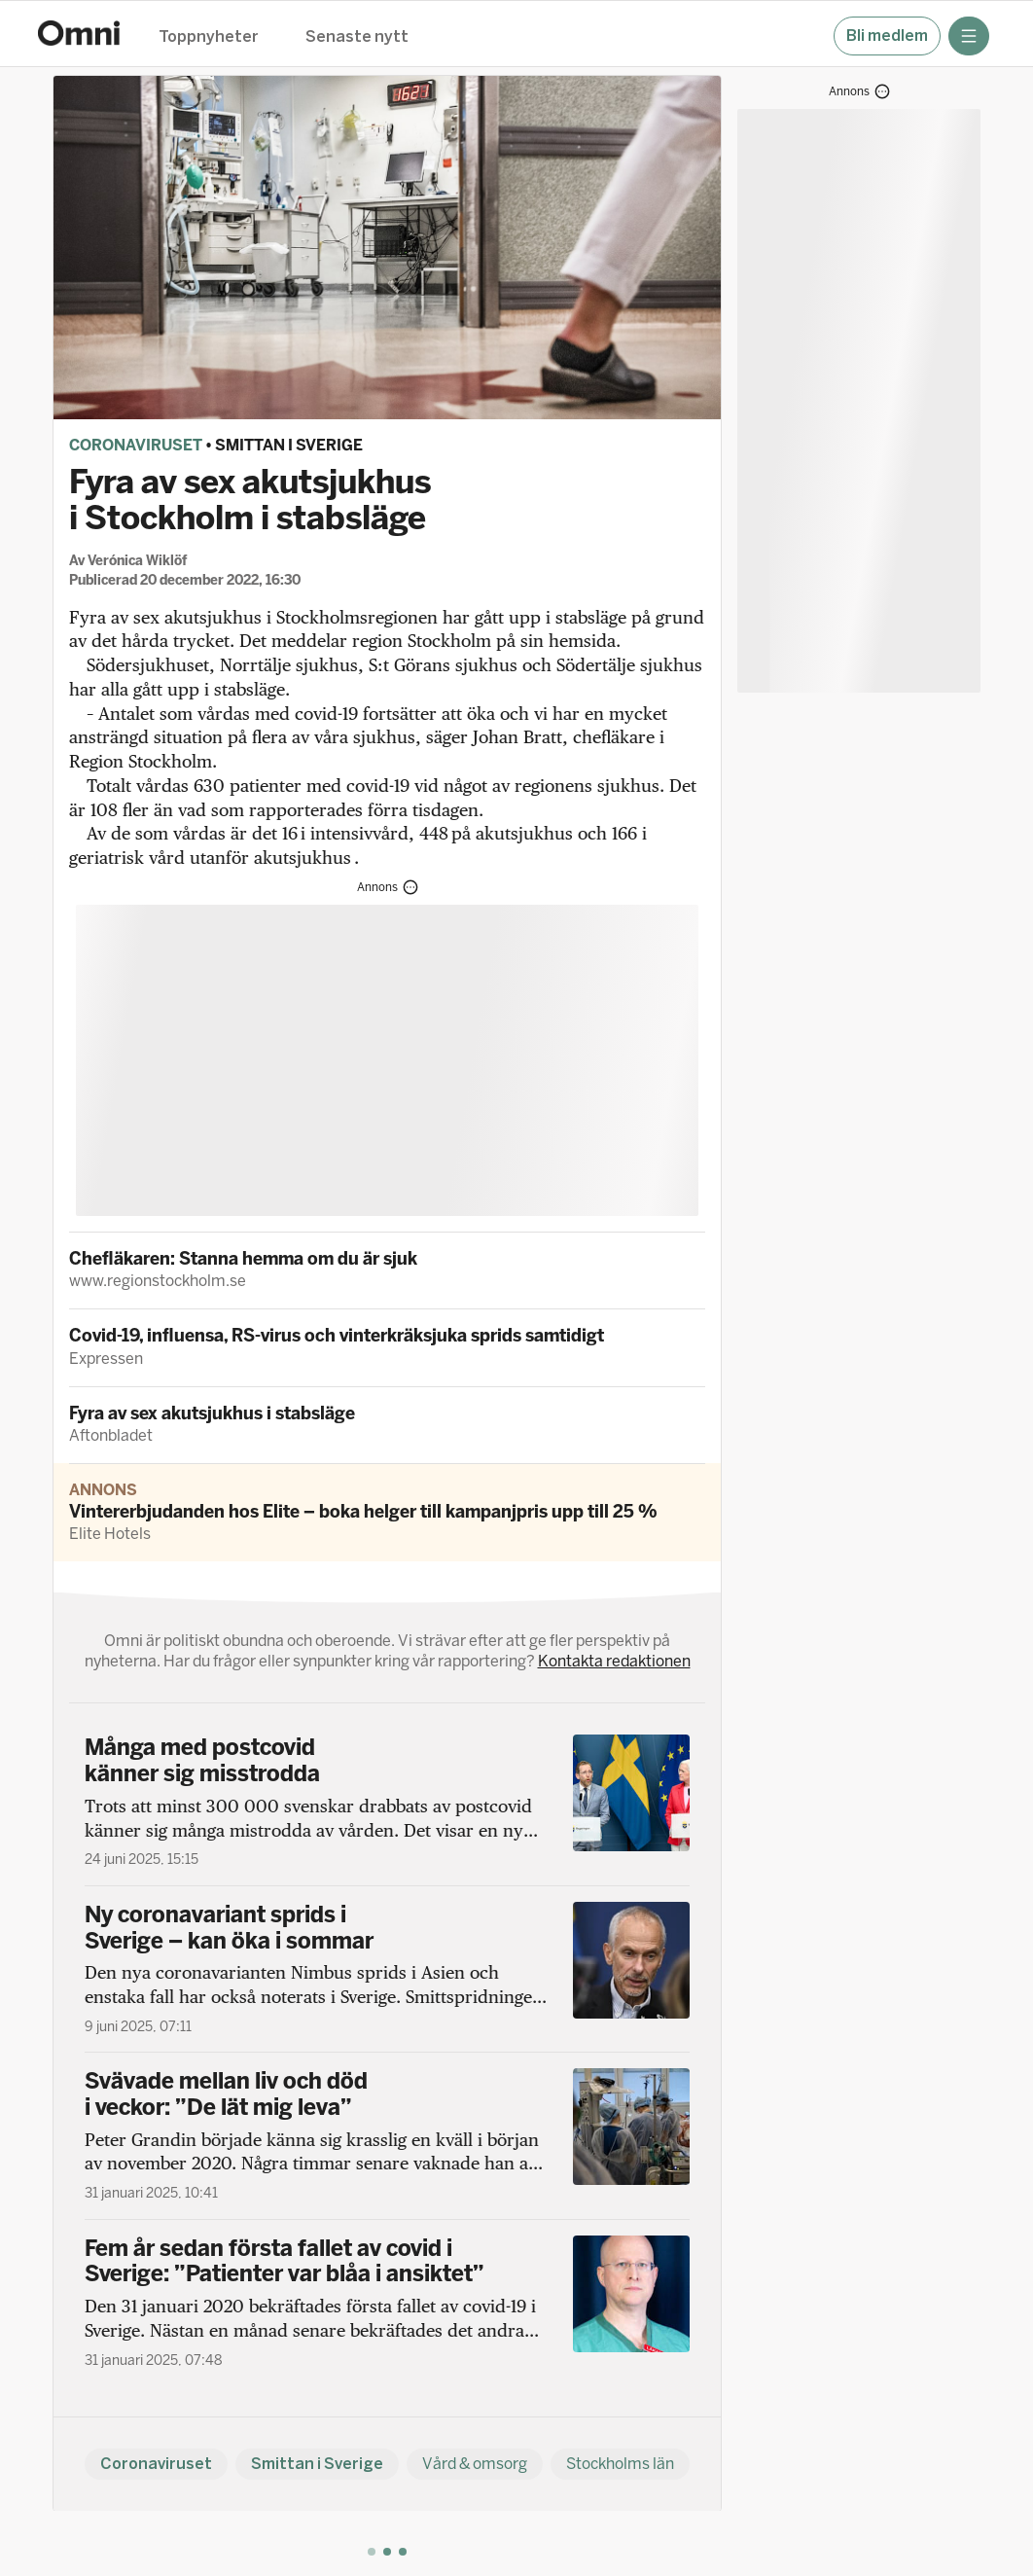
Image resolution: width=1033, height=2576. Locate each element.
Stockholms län (620, 2463)
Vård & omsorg (474, 2463)
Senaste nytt (357, 37)
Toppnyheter (209, 37)
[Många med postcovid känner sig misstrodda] (387, 1802)
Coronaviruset (135, 445)
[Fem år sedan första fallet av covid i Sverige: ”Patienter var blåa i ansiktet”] (387, 2303)
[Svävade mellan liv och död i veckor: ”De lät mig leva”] (387, 2135)
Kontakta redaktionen (614, 1661)
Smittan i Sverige (289, 445)
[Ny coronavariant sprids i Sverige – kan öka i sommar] (387, 1969)
